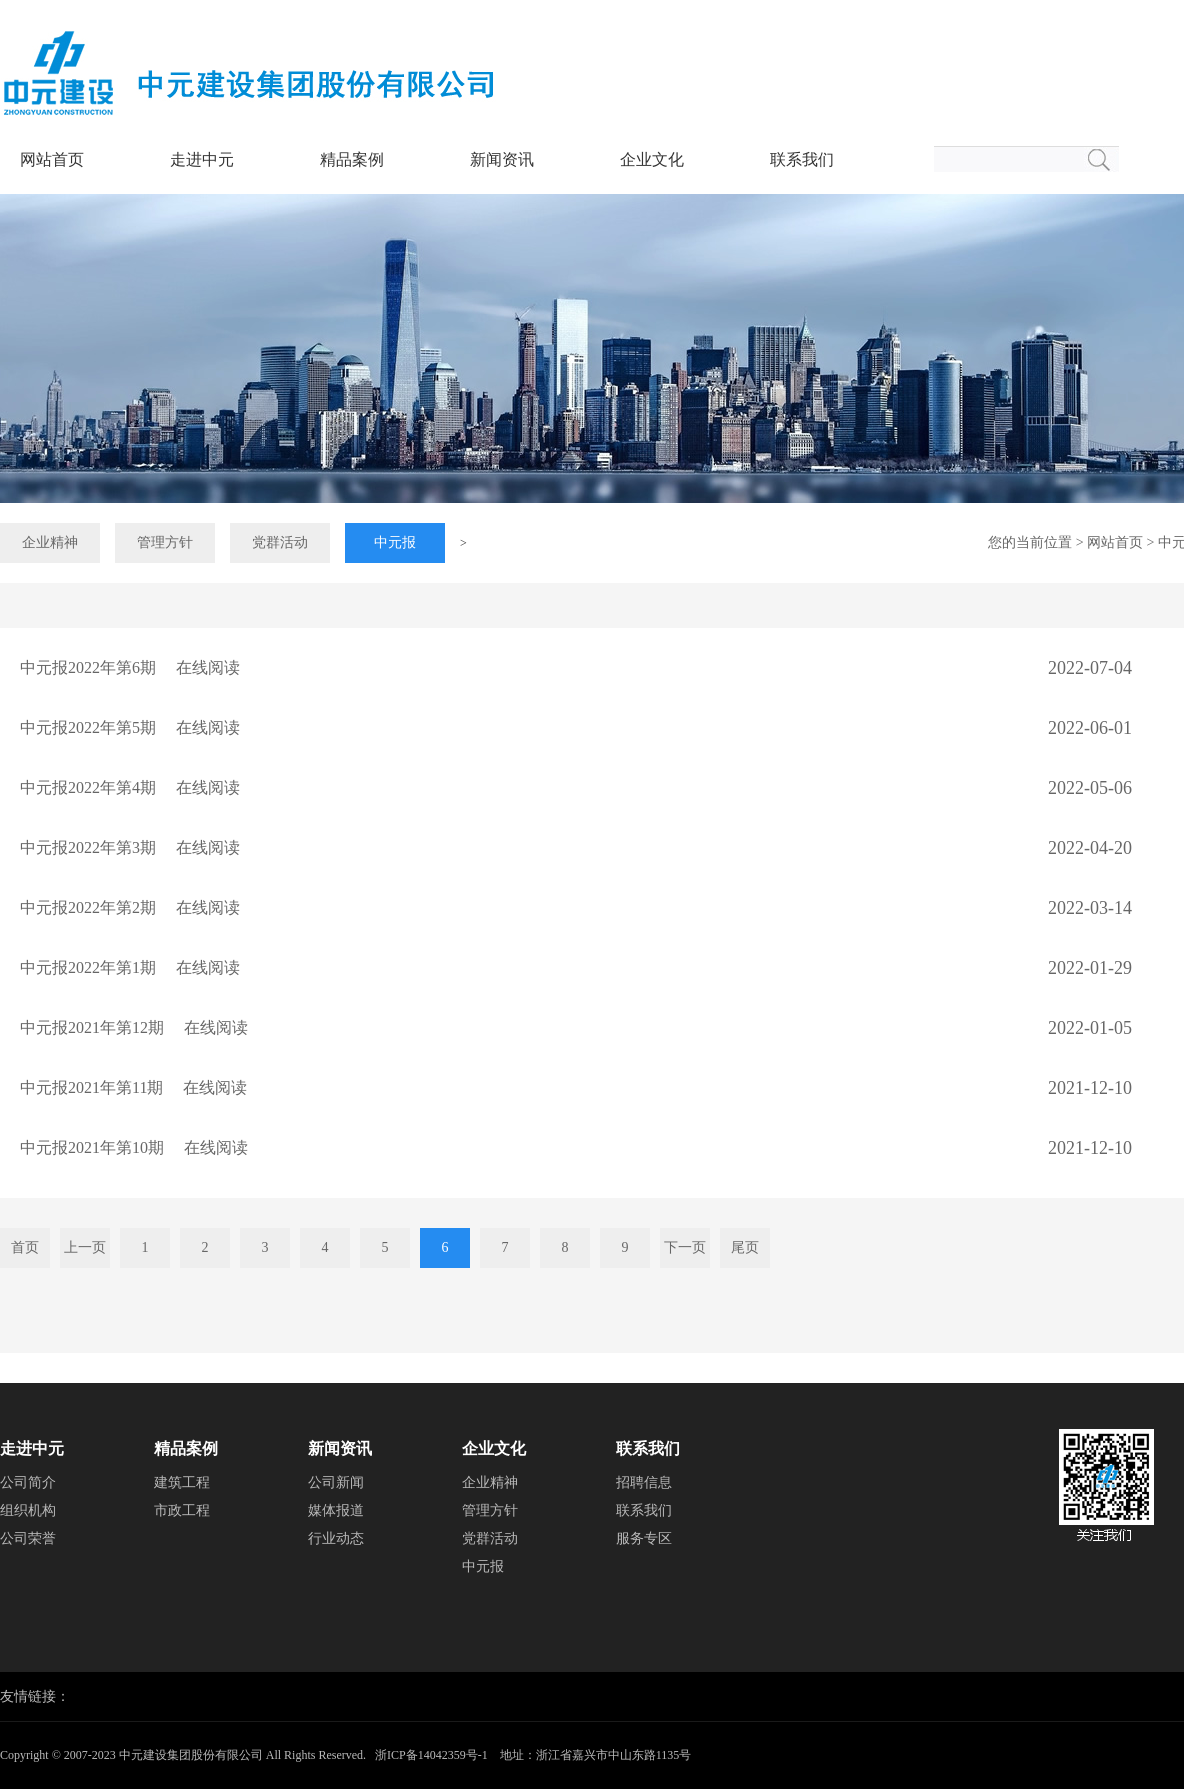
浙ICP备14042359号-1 (431, 1755)
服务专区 (644, 1538)
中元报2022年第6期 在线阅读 (130, 667)
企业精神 (50, 542)
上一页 (85, 1247)
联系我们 (802, 159)
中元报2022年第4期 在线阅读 (130, 787)
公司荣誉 (28, 1538)
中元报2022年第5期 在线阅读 (130, 727)
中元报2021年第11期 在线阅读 (133, 1087)
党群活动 (280, 542)
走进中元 (202, 159)
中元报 (395, 542)
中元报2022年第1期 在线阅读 (130, 967)
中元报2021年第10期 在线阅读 (134, 1147)
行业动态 (336, 1538)
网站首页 (52, 159)
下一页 (685, 1247)
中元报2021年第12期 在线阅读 (134, 1027)
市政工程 (182, 1510)
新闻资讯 (502, 159)
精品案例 (352, 159)
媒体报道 (336, 1510)
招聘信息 (644, 1482)
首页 (25, 1247)
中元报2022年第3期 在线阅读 (130, 847)
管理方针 (165, 542)
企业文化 (652, 159)
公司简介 (28, 1482)
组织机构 (28, 1510)
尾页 (745, 1247)
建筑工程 (182, 1482)
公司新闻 (336, 1482)
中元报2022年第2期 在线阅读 (130, 907)
